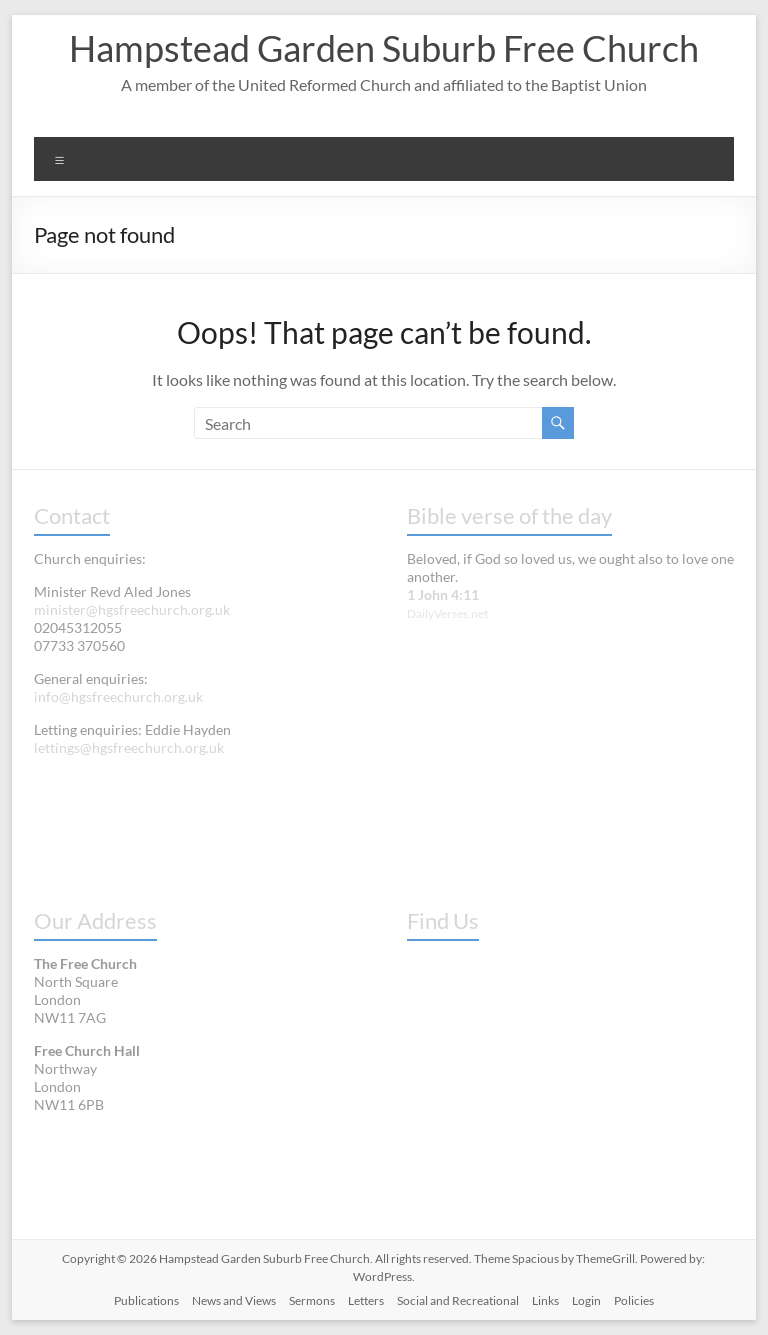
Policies (634, 1300)
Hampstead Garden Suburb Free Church (384, 48)
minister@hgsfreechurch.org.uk (132, 609)
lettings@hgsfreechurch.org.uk (129, 747)
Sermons (312, 1300)
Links (545, 1300)
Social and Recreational (458, 1300)
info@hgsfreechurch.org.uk (118, 696)
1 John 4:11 (443, 594)
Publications (146, 1300)
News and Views (234, 1300)
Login (586, 1300)
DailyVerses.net (447, 613)
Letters (366, 1300)
